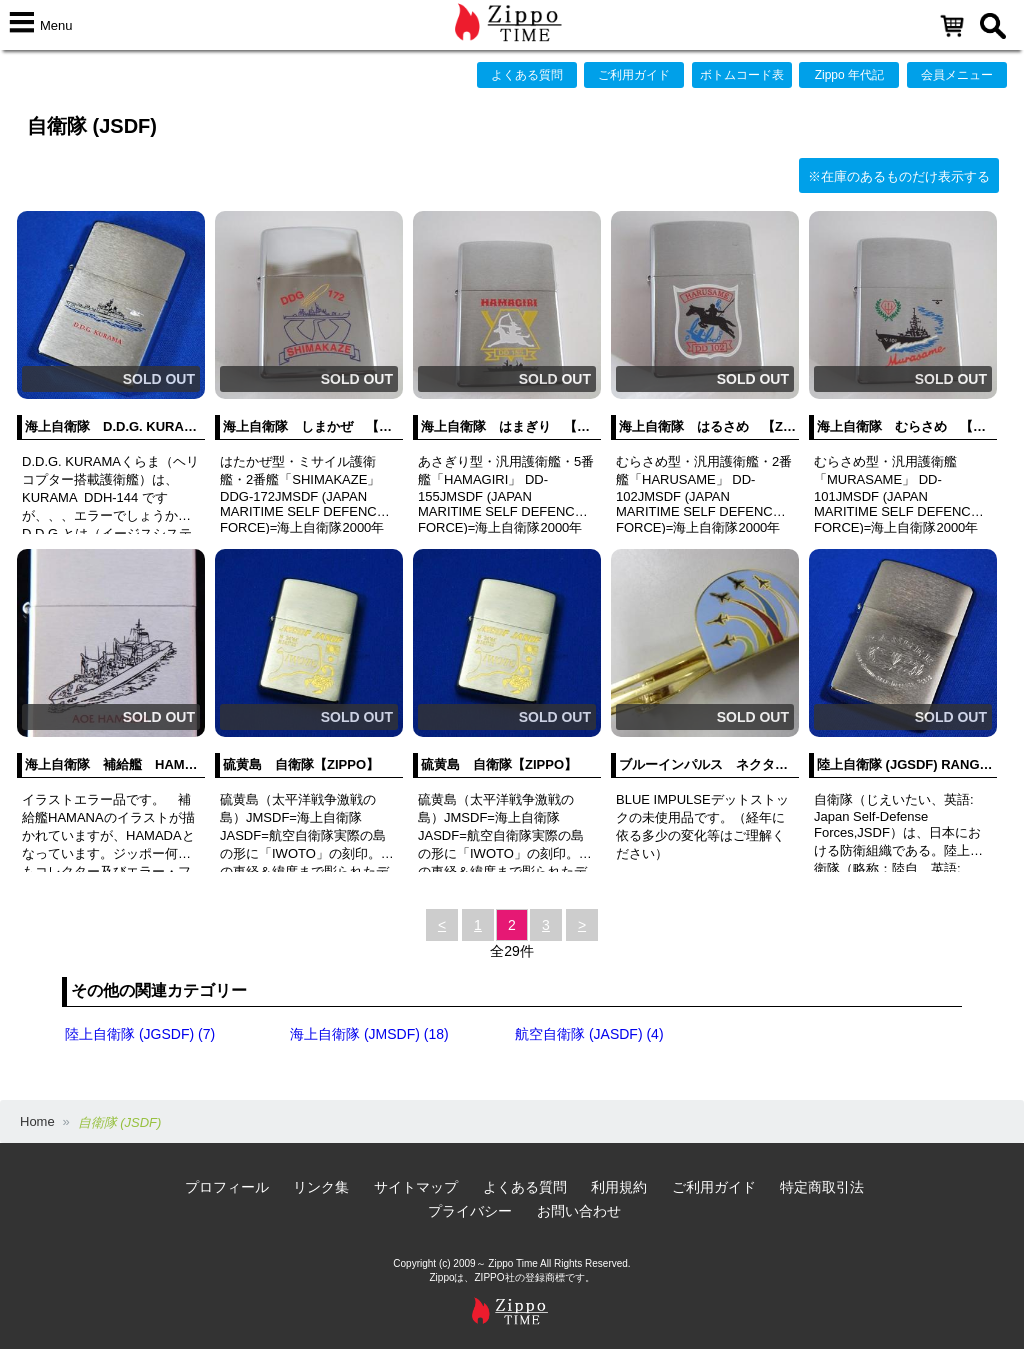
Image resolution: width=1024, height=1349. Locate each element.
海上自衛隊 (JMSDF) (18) (369, 1034)
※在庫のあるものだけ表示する (899, 176)
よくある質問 (527, 75)
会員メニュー (957, 75)
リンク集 (321, 1187)
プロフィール (227, 1187)
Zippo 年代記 (849, 75)
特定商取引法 (822, 1187)
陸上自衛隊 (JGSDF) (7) (140, 1034)
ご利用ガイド (634, 75)
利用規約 (619, 1187)
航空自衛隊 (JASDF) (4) (589, 1034)
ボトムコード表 (742, 75)
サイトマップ (416, 1187)
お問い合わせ (579, 1211)
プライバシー (470, 1211)
